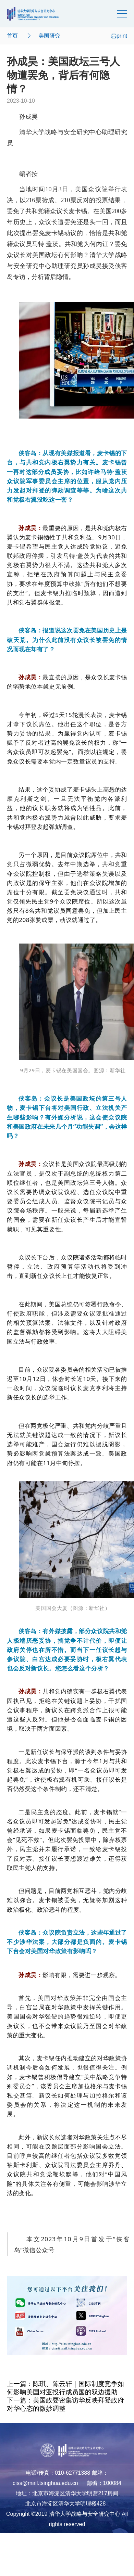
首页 (12, 36)
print (119, 36)
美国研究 (49, 36)
